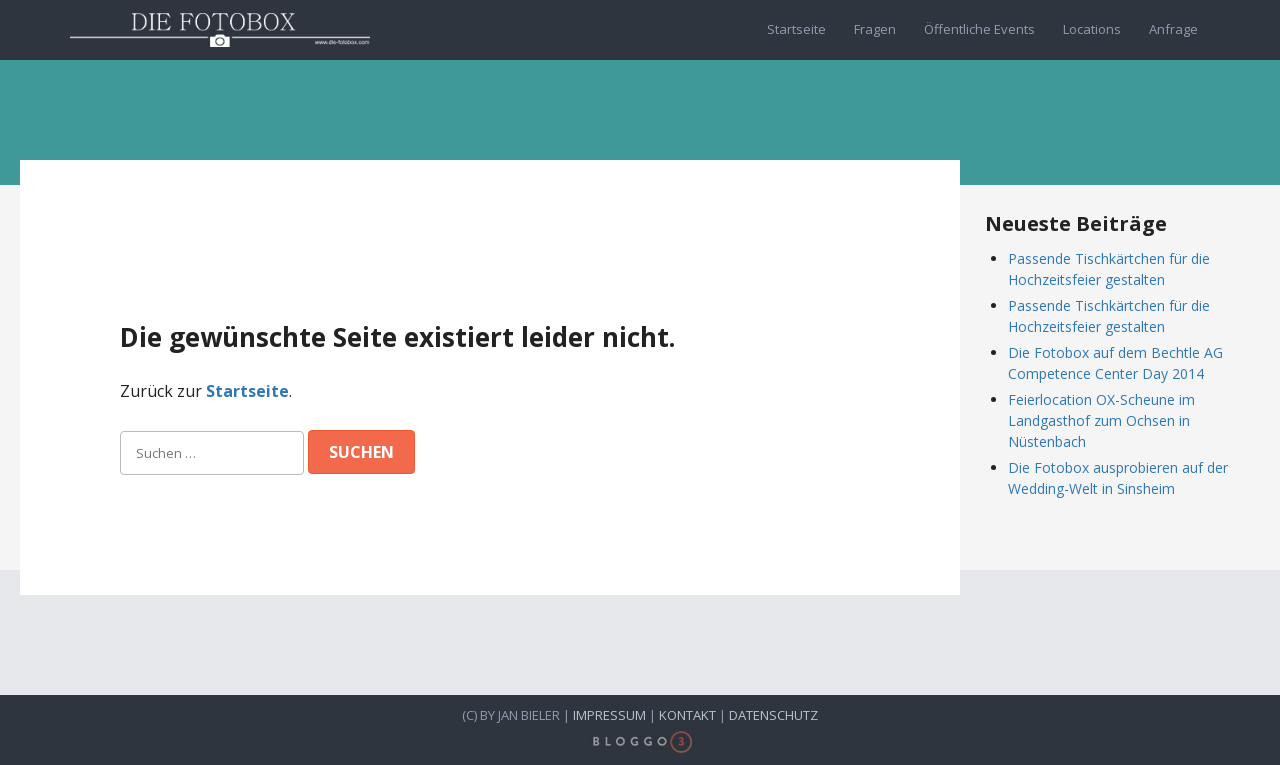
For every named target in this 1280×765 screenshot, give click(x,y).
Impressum (609, 715)
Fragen (875, 29)
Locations (1092, 29)
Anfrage (1173, 29)
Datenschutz (773, 715)
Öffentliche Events (979, 29)
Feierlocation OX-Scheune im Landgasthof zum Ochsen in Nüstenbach (1101, 420)
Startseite (796, 29)
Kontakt (687, 715)
